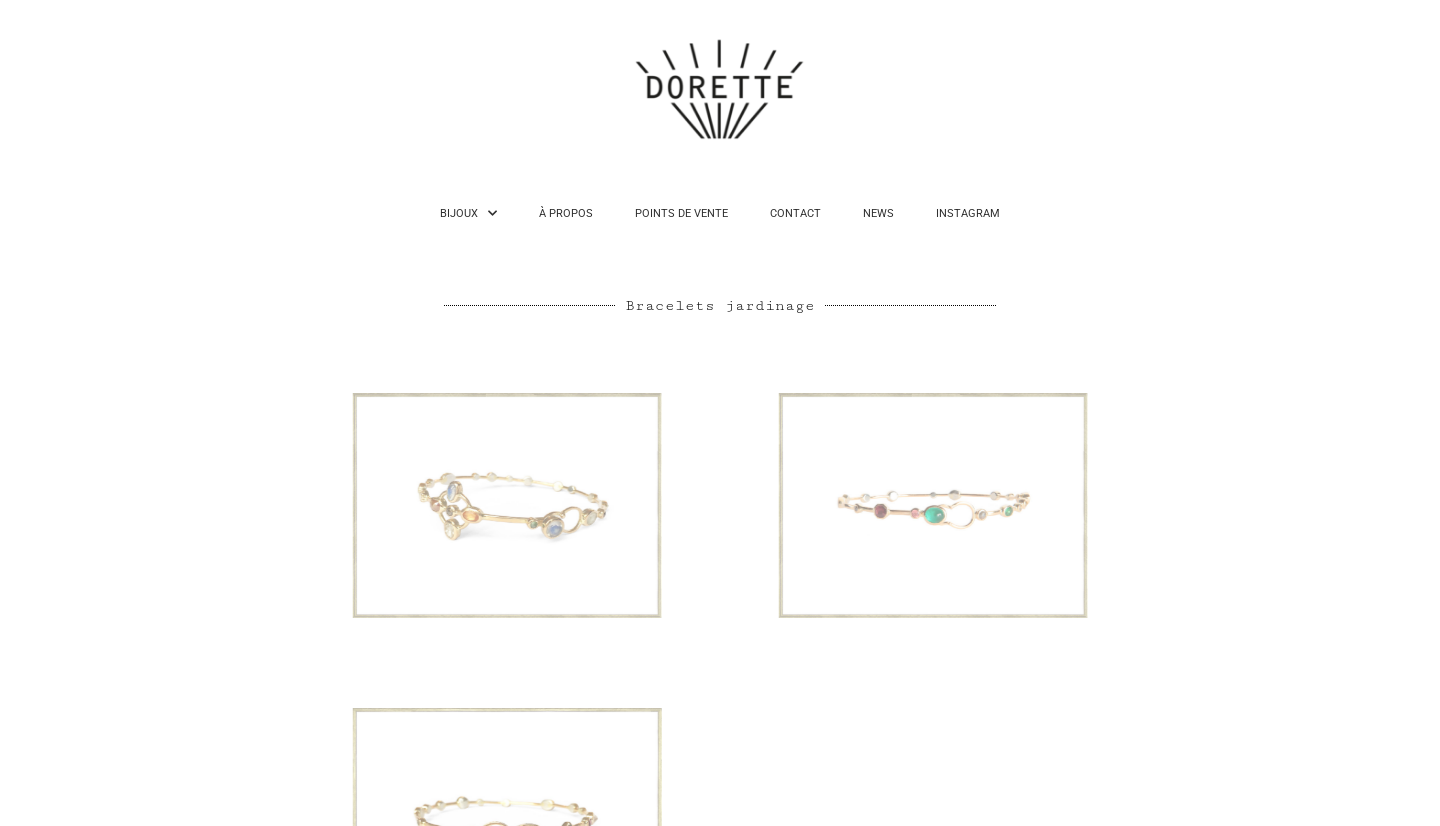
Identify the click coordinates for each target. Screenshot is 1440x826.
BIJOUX (468, 213)
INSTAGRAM (968, 213)
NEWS (878, 213)
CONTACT (795, 213)
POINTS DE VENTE (681, 213)
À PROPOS (566, 213)
